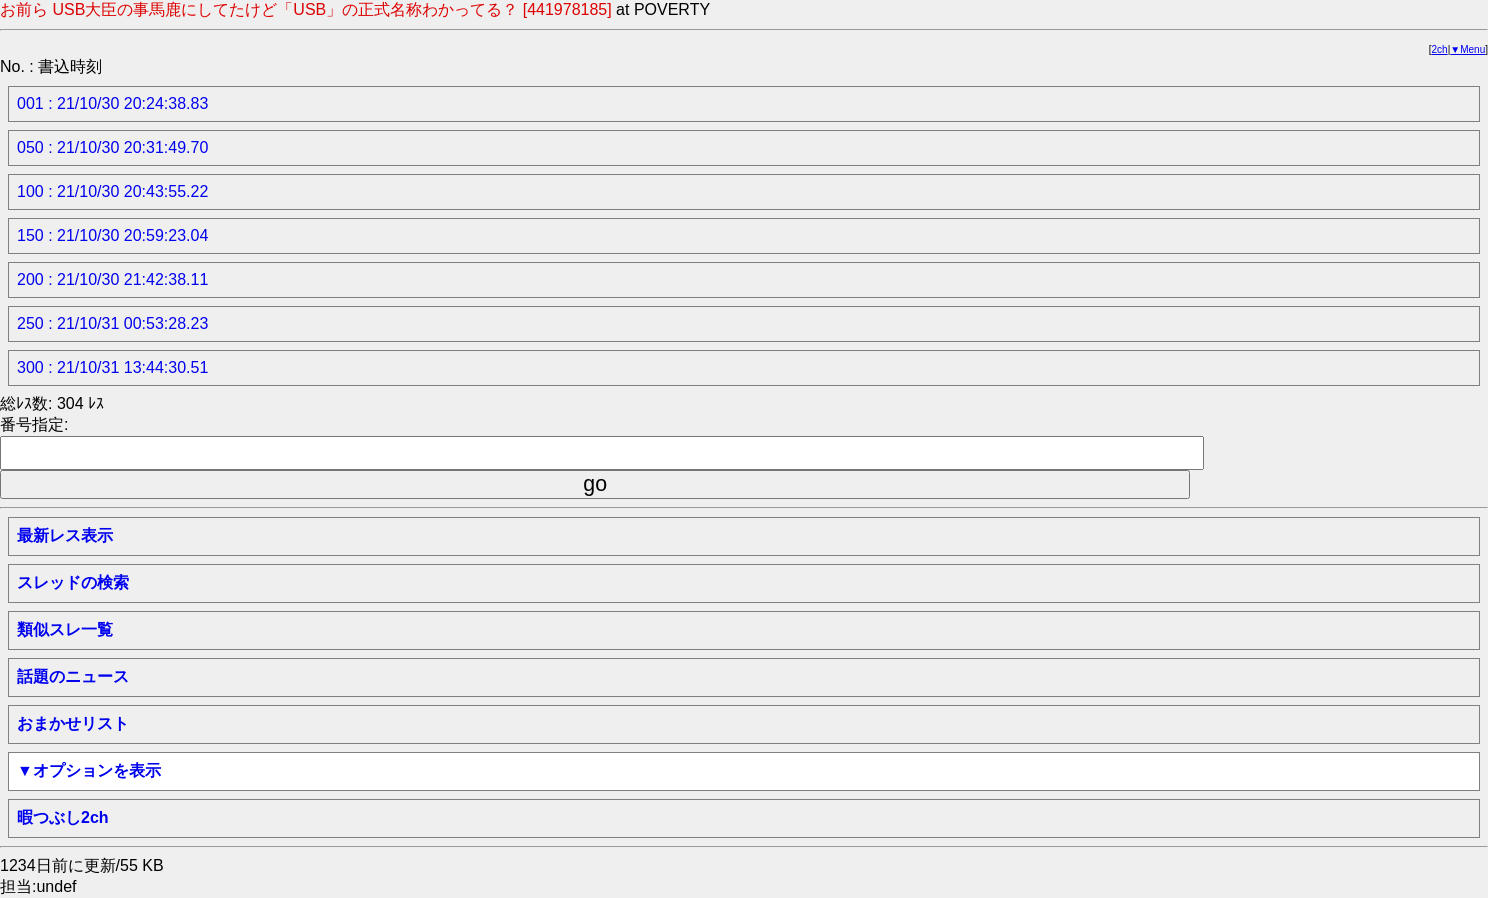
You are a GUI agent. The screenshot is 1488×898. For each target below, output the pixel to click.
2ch (1440, 49)
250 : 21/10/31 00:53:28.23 (112, 323)
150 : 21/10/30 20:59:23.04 (112, 235)
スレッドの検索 (73, 582)
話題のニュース (73, 676)
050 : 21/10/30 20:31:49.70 (112, 147)
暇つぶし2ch (63, 817)
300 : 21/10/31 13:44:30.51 (112, 367)
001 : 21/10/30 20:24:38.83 (112, 103)
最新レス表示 (65, 535)
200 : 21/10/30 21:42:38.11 (112, 279)
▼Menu (1467, 49)
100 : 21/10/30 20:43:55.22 (112, 191)
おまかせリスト (73, 723)
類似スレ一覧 (65, 629)
